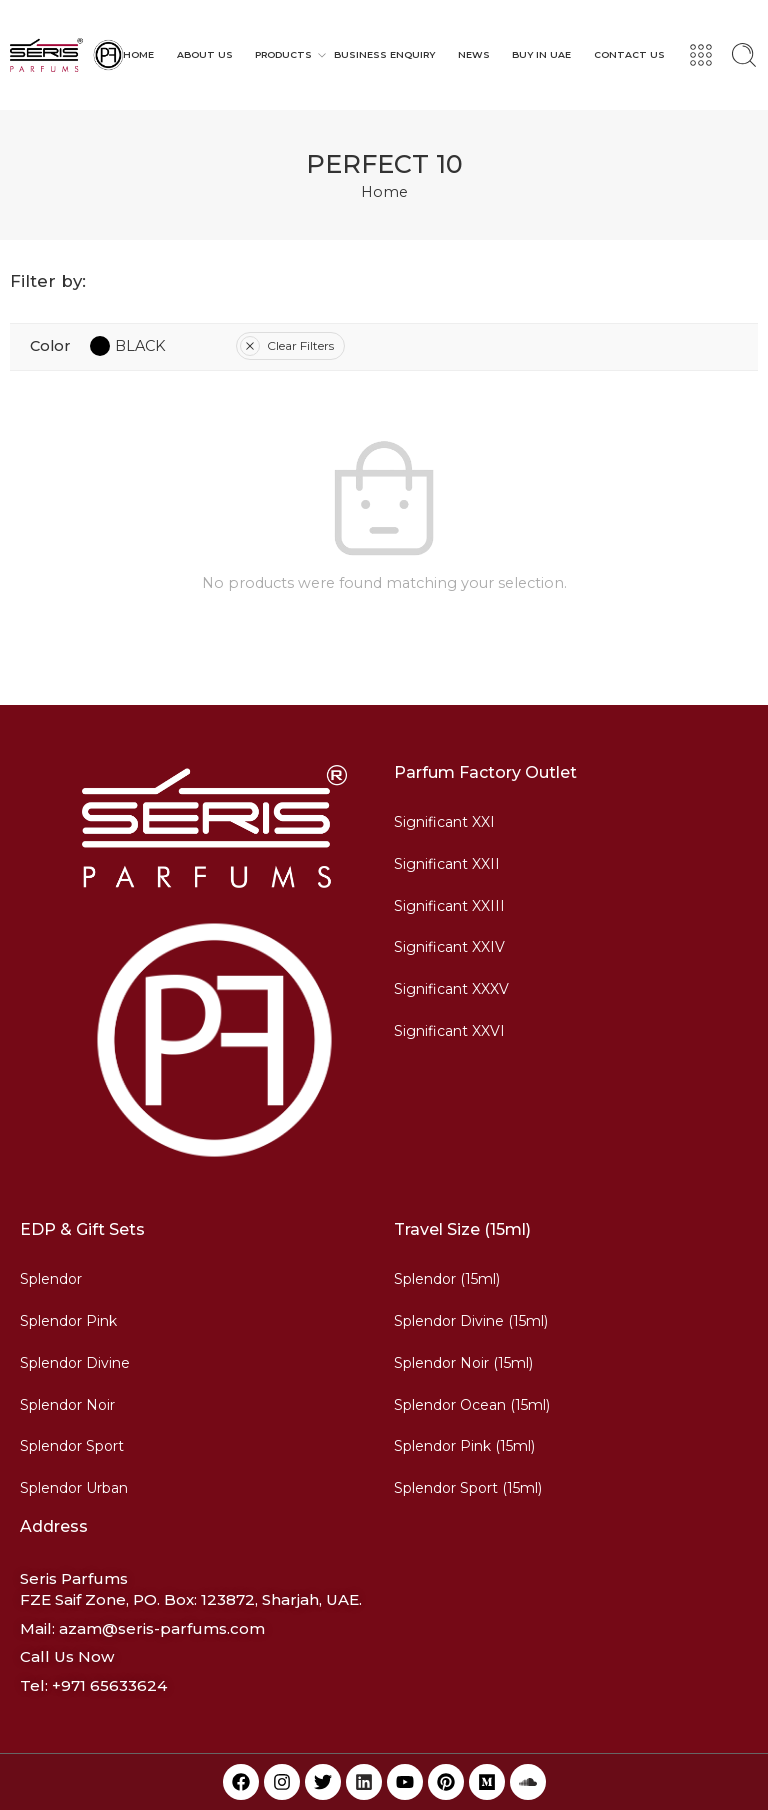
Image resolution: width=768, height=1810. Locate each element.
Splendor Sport (72, 1446)
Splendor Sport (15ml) (468, 1488)
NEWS (474, 54)
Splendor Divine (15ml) (471, 1321)
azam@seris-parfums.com (162, 1628)
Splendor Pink (68, 1321)
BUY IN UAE (541, 54)
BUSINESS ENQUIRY (384, 54)
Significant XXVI (449, 1031)
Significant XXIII (449, 906)
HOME (138, 54)
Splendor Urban (74, 1488)
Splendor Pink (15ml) (464, 1446)
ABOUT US (205, 54)
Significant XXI (444, 822)
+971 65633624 (109, 1685)
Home (384, 192)
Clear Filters (287, 345)
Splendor (51, 1279)
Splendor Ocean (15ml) (472, 1405)
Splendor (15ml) (447, 1279)
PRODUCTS (283, 55)
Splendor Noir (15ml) (463, 1363)
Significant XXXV (451, 989)
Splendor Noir (67, 1405)
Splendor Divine (75, 1363)
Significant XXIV (449, 947)
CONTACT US (629, 54)
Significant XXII (447, 864)
